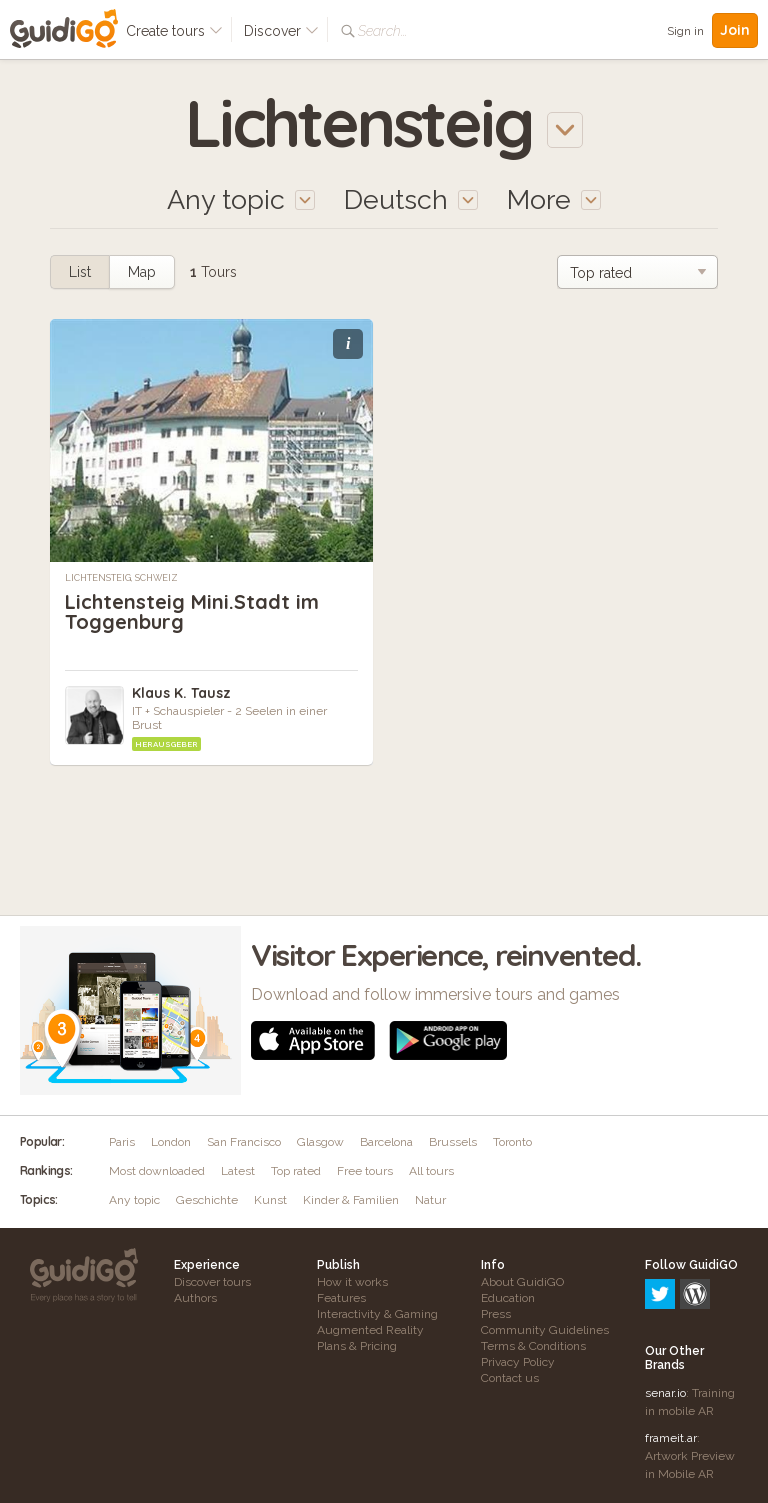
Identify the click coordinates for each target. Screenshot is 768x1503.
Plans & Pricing (357, 1346)
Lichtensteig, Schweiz (121, 578)
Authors (195, 1298)
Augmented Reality (370, 1330)
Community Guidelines (545, 1330)
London (171, 1142)
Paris (122, 1142)
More (554, 199)
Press (496, 1314)
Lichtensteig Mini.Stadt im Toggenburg (192, 611)
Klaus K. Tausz (181, 693)
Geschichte (207, 1200)
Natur (430, 1200)
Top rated (296, 1171)
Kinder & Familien (351, 1200)
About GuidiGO (522, 1282)
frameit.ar (671, 1352)
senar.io (665, 1307)
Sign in (685, 31)
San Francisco (244, 1142)
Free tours (365, 1171)
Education (508, 1298)
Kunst (270, 1200)
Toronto (512, 1142)
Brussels (453, 1142)
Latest (238, 1171)
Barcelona (386, 1142)
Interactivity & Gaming (377, 1314)
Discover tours (212, 1282)
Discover (281, 31)
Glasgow (320, 1142)
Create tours (174, 31)
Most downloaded (157, 1171)
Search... (382, 31)
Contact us (510, 1378)
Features (341, 1298)
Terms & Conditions (533, 1346)
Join (735, 30)
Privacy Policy (518, 1362)
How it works (352, 1282)
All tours (431, 1171)
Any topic (134, 1200)
